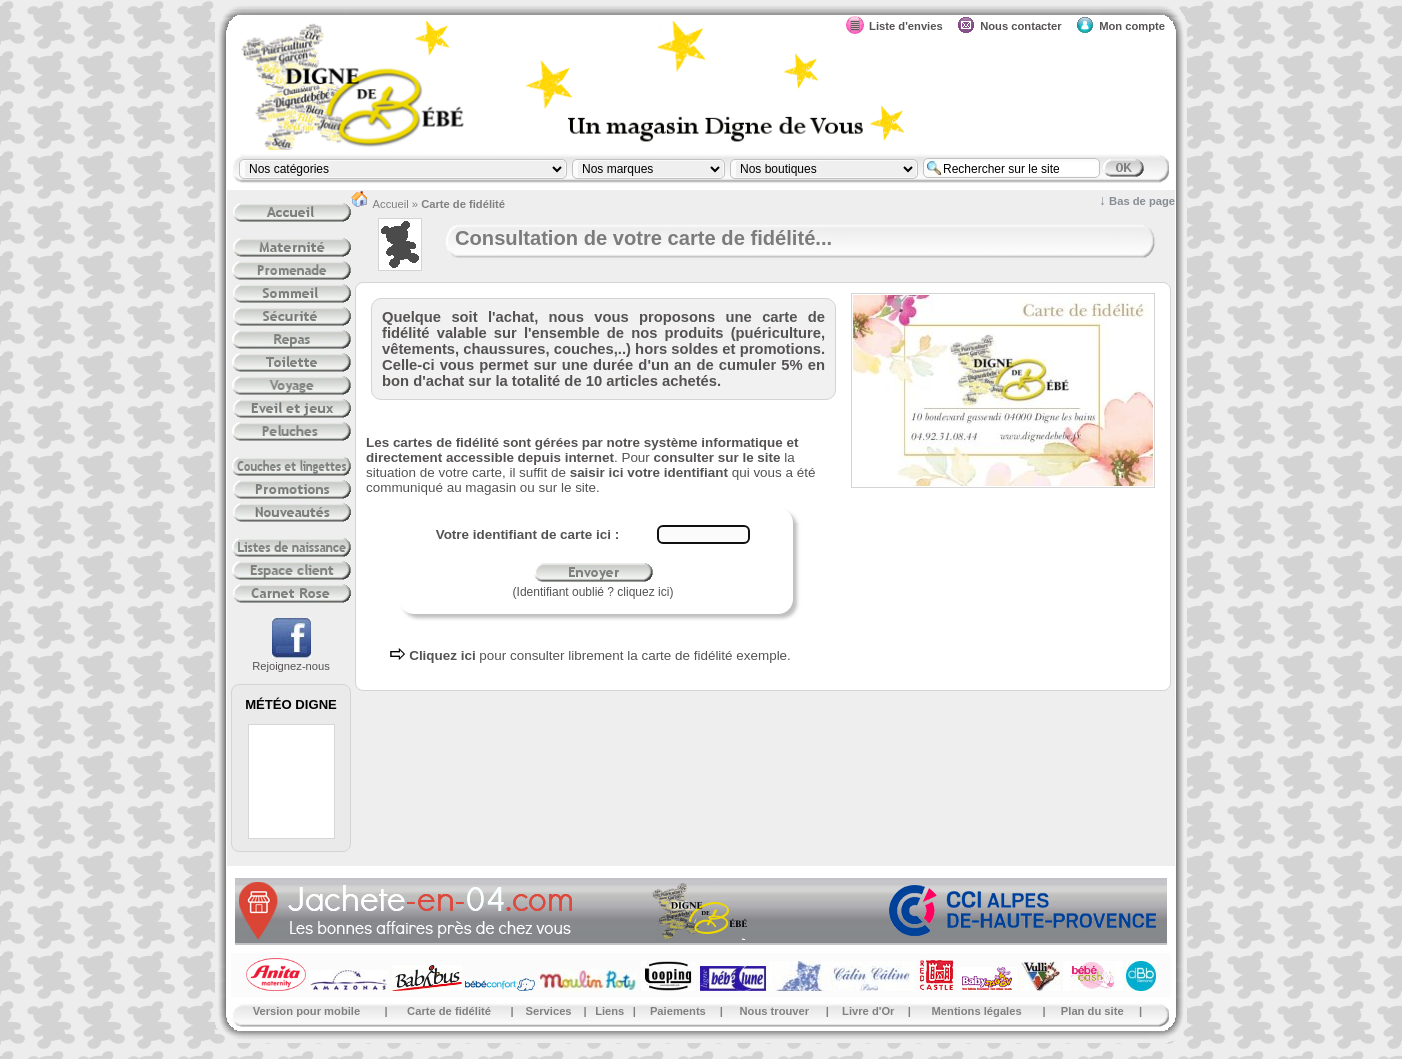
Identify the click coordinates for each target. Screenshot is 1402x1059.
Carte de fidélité (449, 1011)
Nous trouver (775, 1011)
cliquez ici (643, 592)
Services (549, 1011)
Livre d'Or (868, 1011)
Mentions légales (977, 1011)
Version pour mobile (307, 1011)
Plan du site (1092, 1011)
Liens (609, 1011)
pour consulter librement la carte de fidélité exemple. (600, 655)
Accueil (391, 204)
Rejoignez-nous (291, 660)
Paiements (678, 1011)
